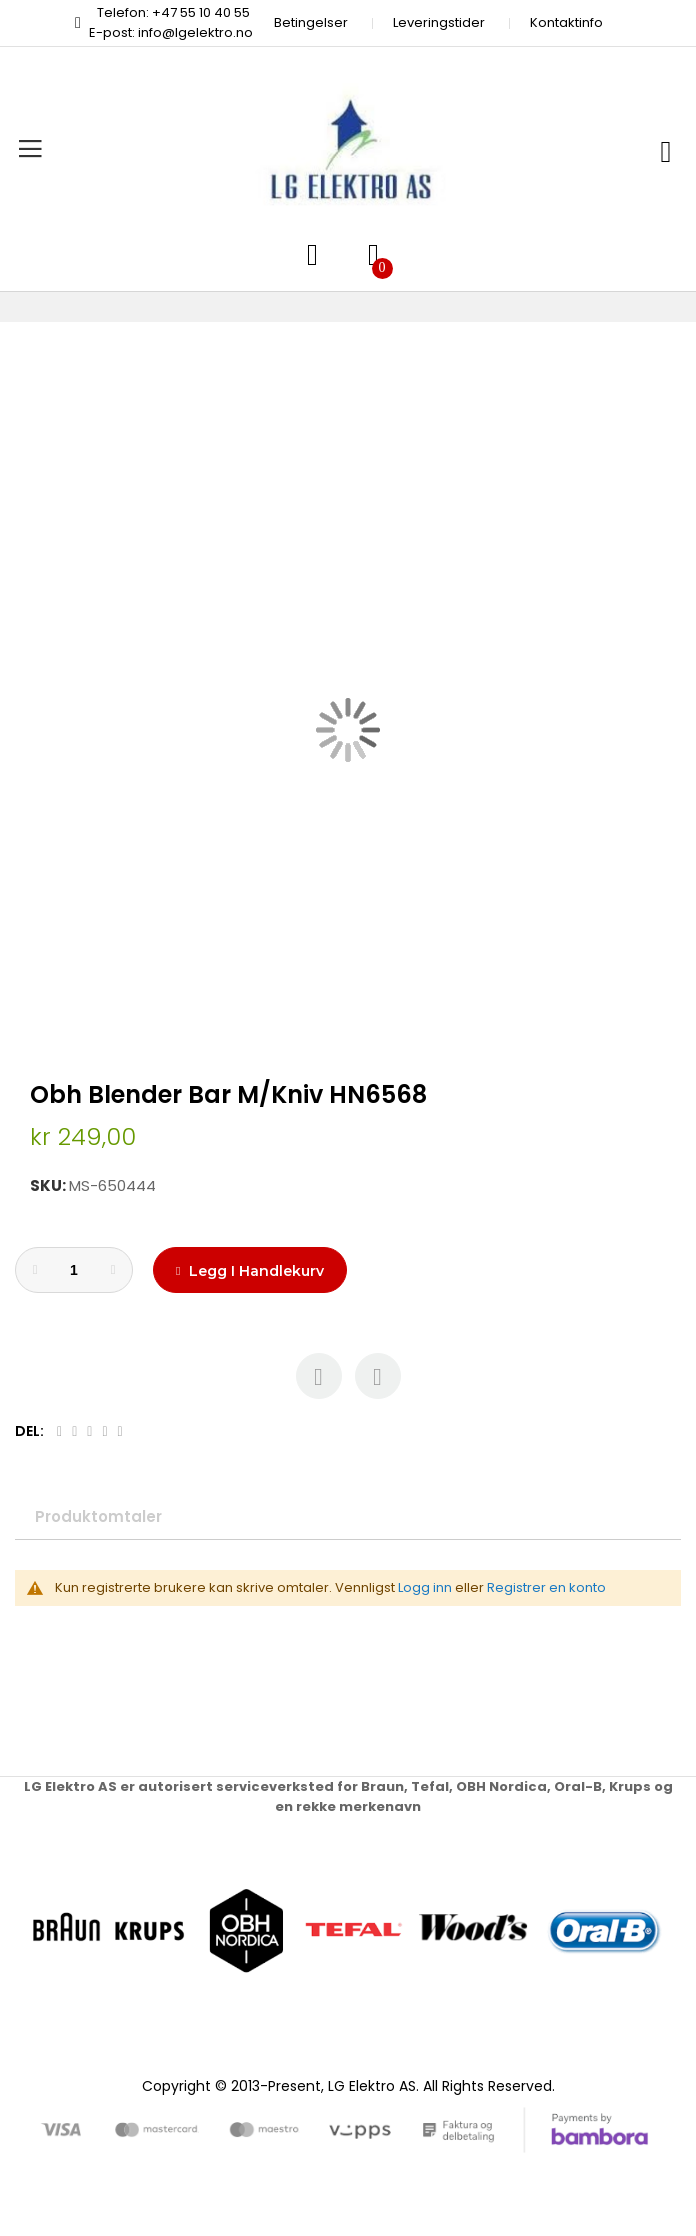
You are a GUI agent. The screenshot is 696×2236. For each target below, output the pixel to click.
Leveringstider (439, 22)
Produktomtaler (98, 1516)
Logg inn (425, 1587)
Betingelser (311, 22)
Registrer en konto (546, 1587)
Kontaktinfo (566, 22)
